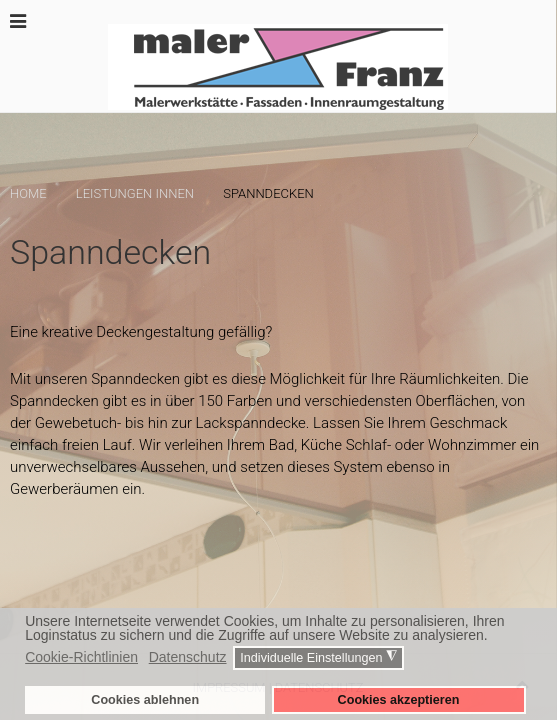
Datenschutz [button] (188, 657)
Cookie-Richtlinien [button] (81, 657)
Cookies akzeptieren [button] (399, 700)
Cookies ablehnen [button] (145, 700)
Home (28, 193)
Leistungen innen (135, 193)
